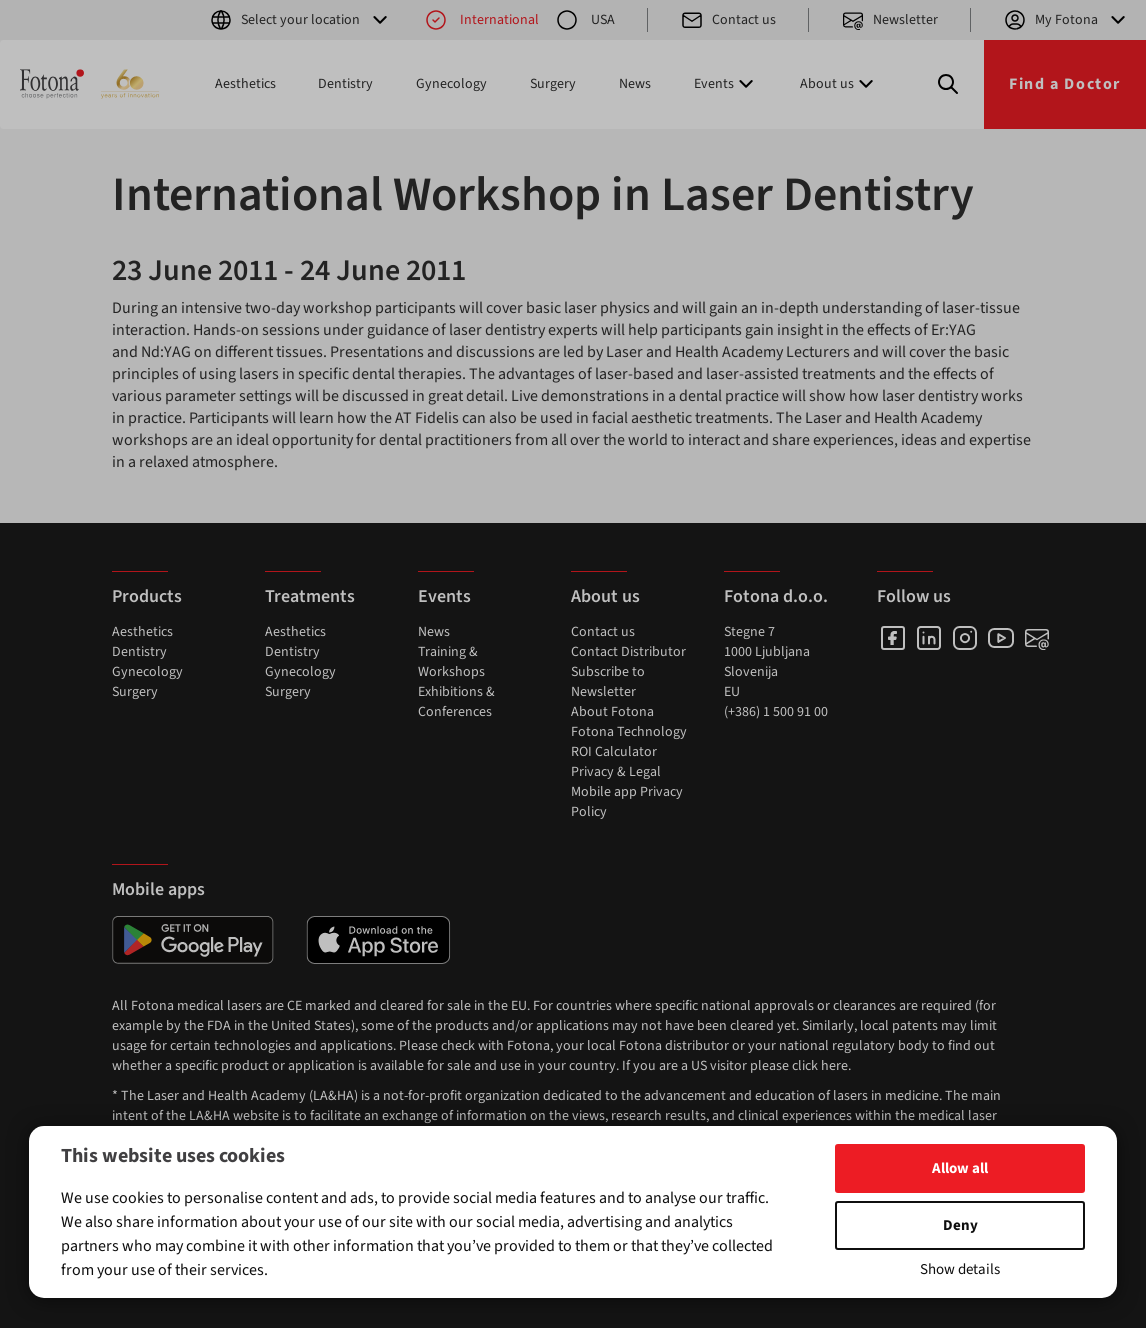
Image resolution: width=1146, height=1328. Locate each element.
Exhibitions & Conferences (456, 702)
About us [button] (839, 84)
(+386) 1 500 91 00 (776, 712)
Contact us (728, 20)
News (635, 84)
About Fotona (612, 712)
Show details (960, 1269)
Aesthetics (245, 84)
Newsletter (889, 20)
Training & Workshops (451, 662)
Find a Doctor (1065, 84)
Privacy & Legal (616, 772)
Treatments (310, 596)
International (481, 20)
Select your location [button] (300, 20)
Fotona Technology (629, 732)
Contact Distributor (628, 652)
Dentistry (345, 84)
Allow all (960, 1168)
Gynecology (451, 84)
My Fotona (1066, 20)
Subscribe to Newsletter (608, 682)
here (834, 1066)
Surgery (553, 84)
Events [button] (726, 84)
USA (585, 20)
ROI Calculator (614, 752)
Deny (960, 1225)
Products (147, 596)
